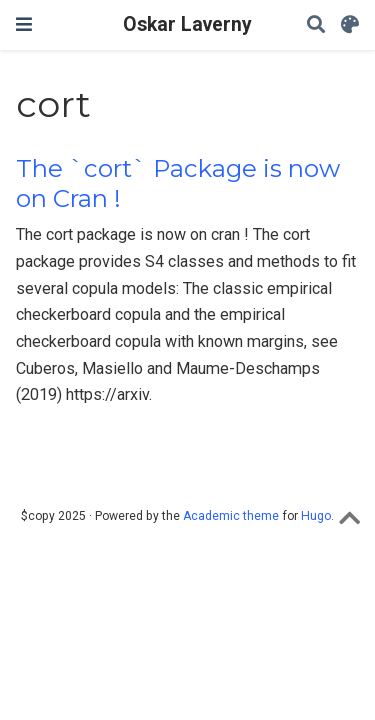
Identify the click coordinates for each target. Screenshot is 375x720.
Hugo (316, 516)
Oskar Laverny (187, 24)
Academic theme (231, 516)
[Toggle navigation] (24, 24)
